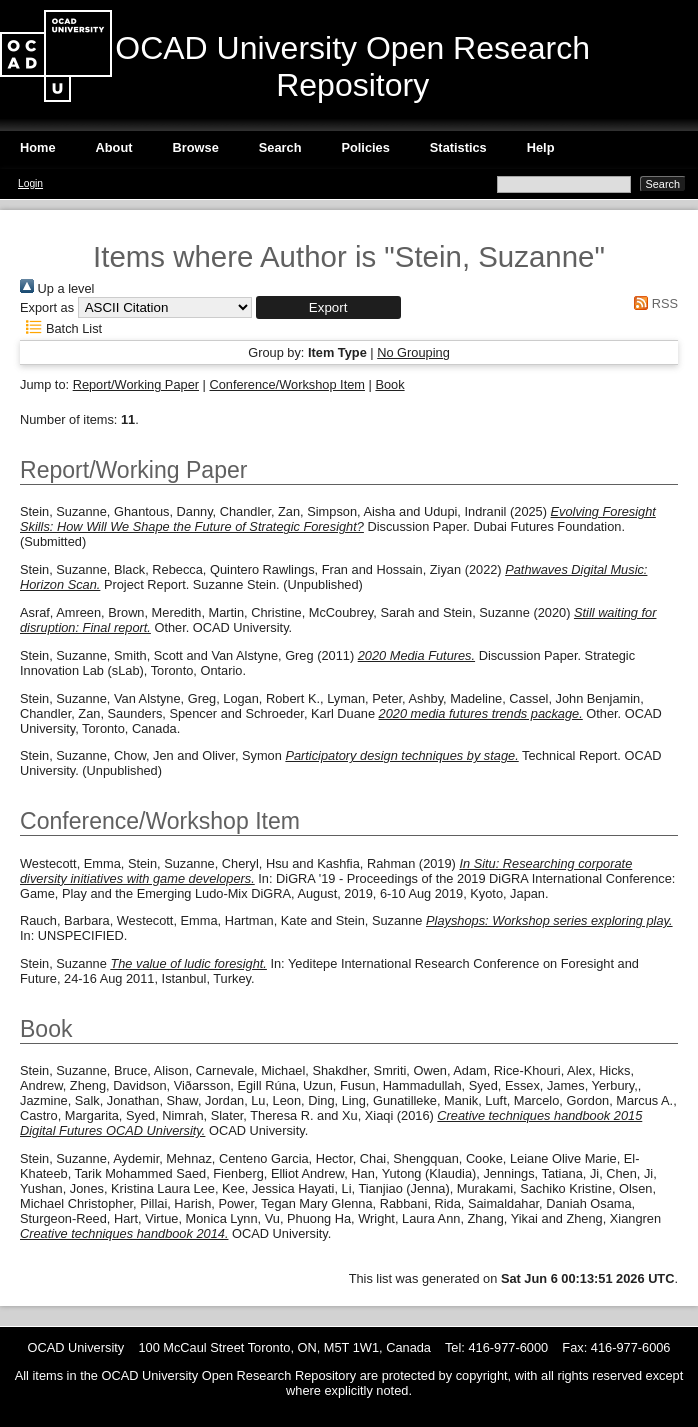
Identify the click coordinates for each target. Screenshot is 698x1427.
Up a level (57, 288)
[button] (328, 307)
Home (38, 147)
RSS (653, 303)
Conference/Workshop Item (287, 384)
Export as (47, 307)
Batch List (61, 328)
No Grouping (413, 352)
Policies (365, 147)
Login (30, 183)
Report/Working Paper (136, 384)
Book (389, 384)
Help (541, 147)
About (114, 147)
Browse (196, 147)
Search (280, 147)
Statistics (458, 147)
